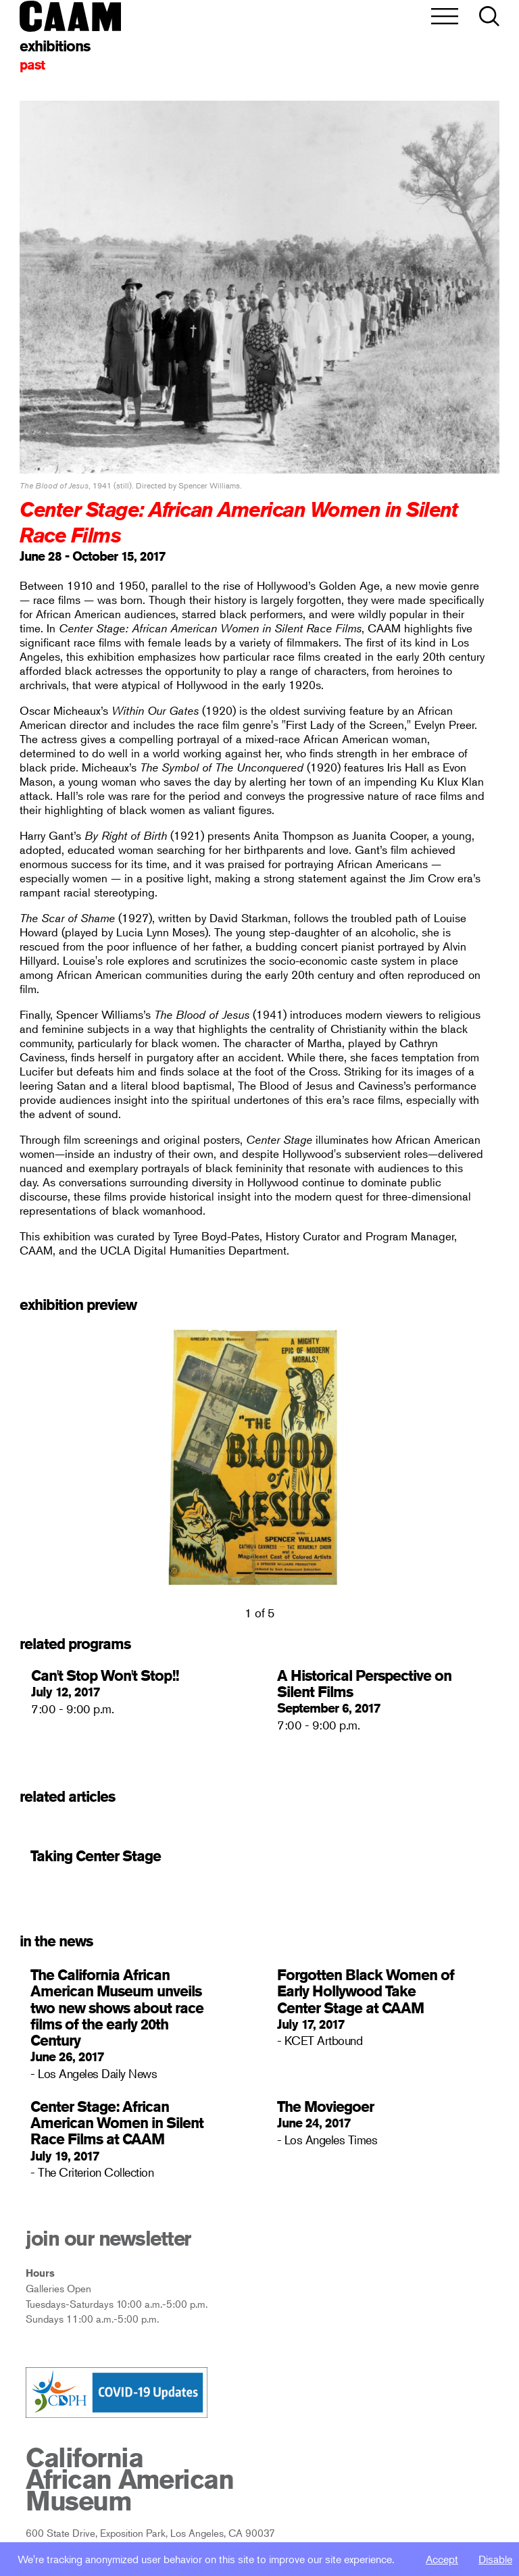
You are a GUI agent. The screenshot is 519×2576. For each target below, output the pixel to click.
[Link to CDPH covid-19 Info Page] (116, 2393)
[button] (489, 17)
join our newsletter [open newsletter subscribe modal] (108, 2238)
